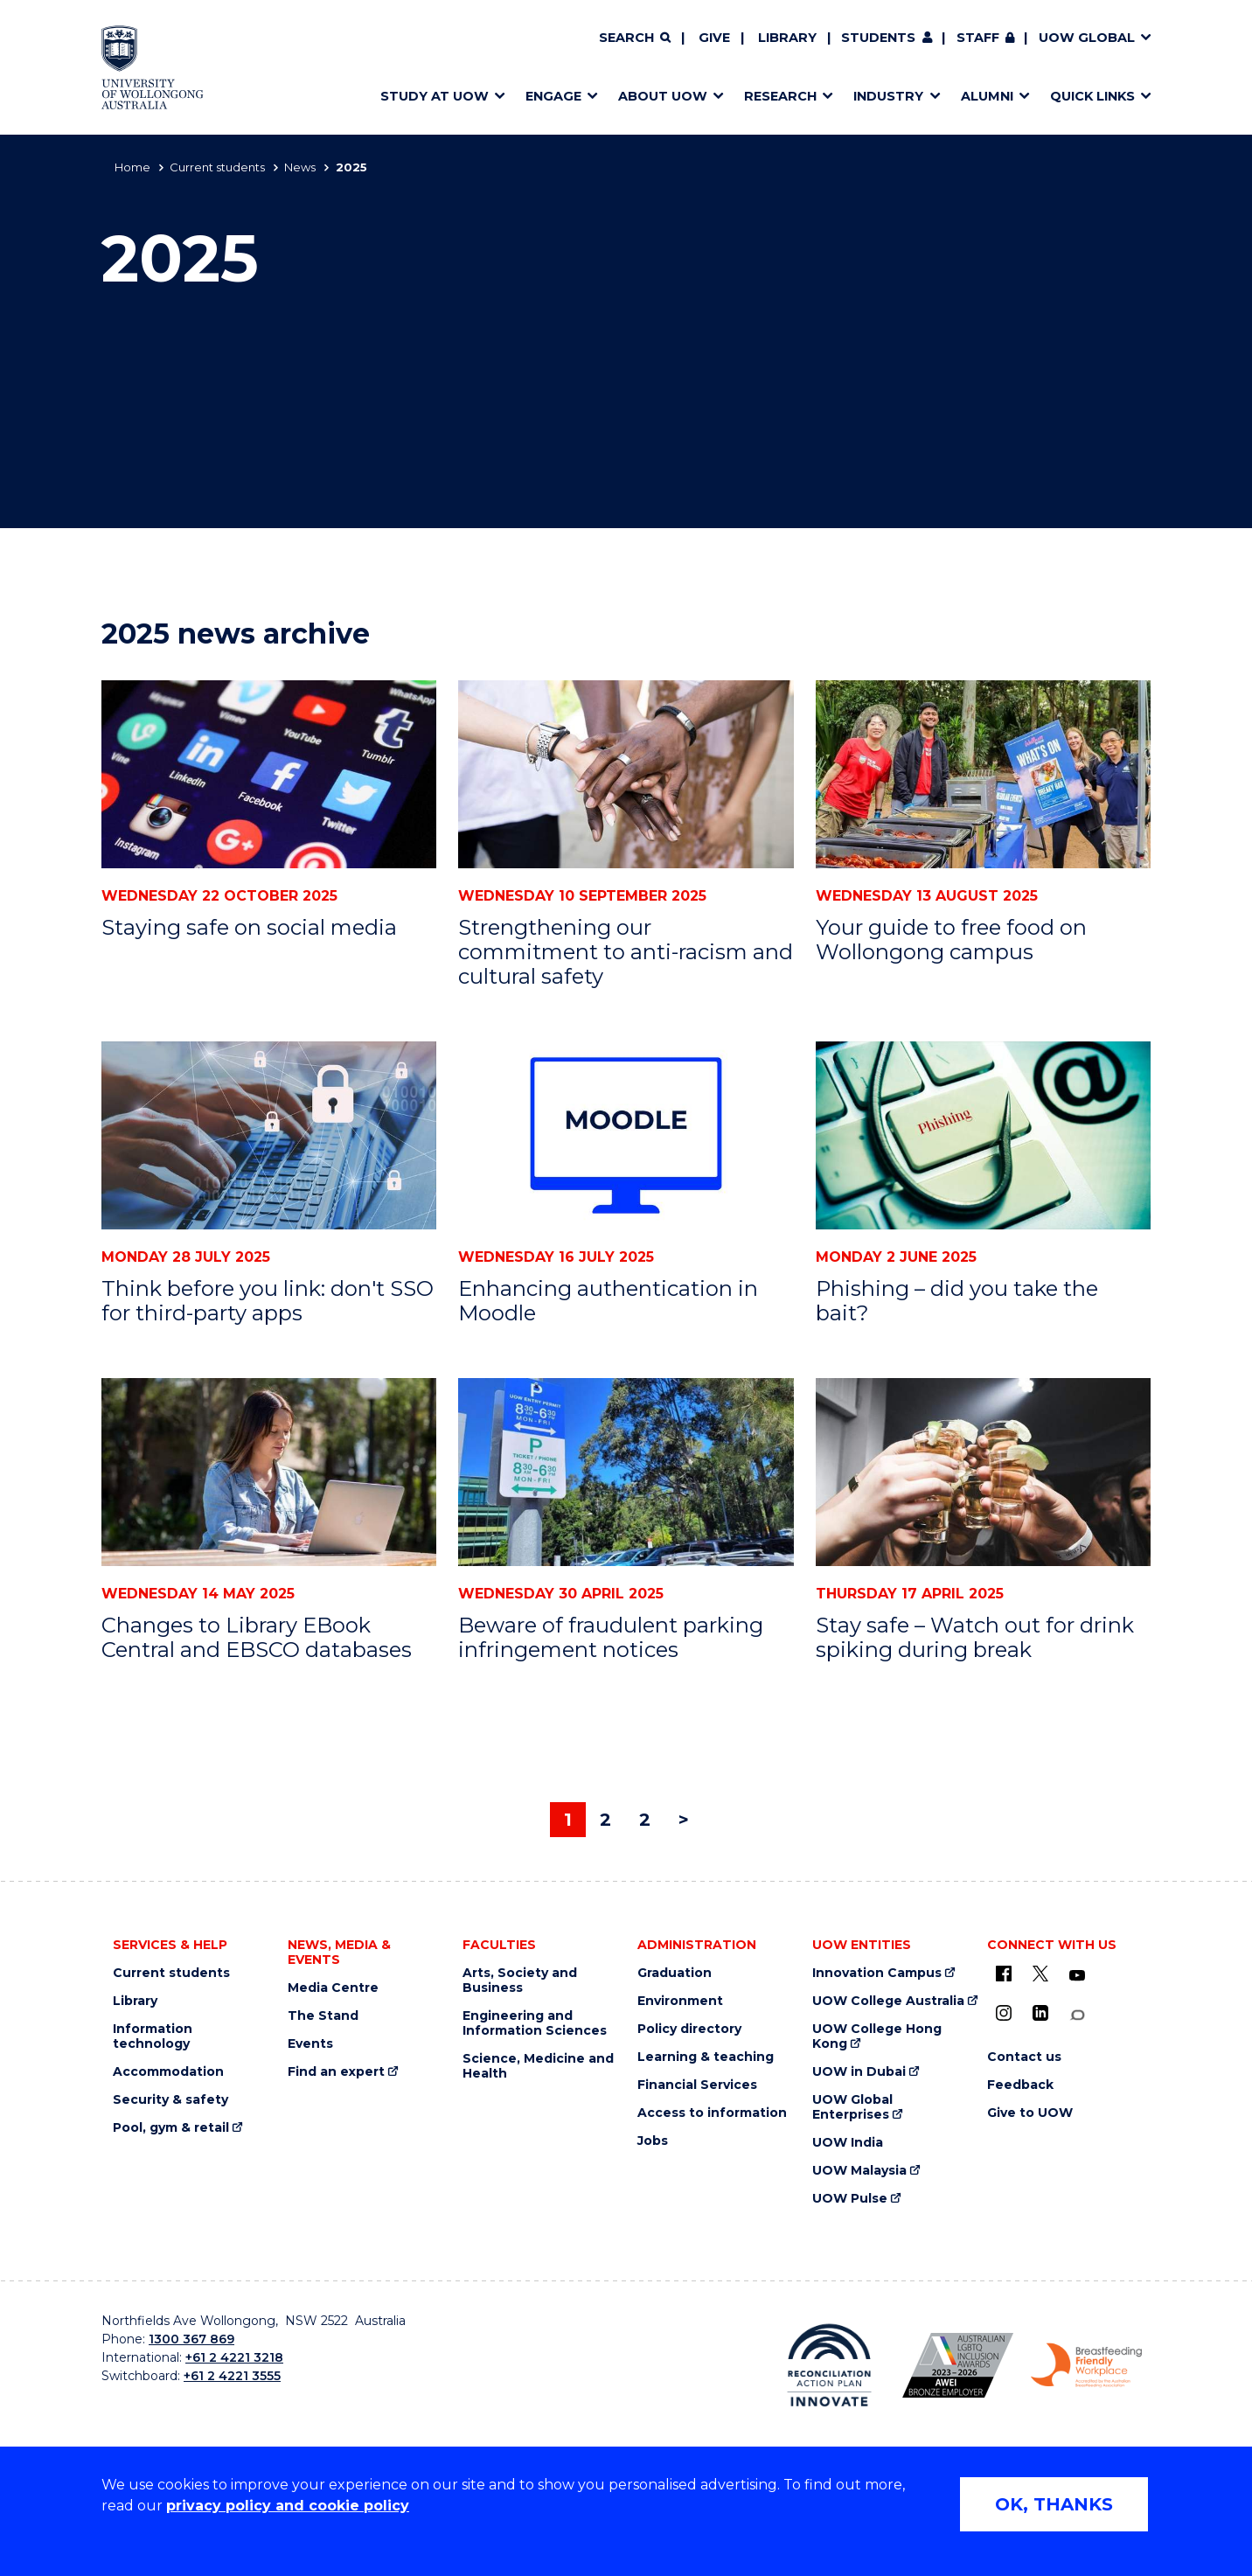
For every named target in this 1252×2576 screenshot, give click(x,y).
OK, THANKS (1054, 2504)
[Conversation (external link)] (1077, 2015)
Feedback (1020, 2085)
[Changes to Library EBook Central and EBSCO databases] (268, 1472)
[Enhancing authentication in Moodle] (625, 1135)
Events (310, 2043)
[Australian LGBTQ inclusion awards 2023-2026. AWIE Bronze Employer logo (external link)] (957, 2365)
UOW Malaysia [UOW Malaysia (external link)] (859, 2170)
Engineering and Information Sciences (535, 2023)
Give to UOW (1030, 2113)
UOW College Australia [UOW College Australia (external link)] (888, 2001)
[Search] (634, 38)
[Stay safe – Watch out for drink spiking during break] (983, 1472)
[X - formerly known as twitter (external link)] (1040, 1973)
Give (714, 37)
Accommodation (168, 2071)
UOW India (847, 2142)
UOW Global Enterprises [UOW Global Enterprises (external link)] (852, 2107)
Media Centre (333, 1988)
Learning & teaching (705, 2057)
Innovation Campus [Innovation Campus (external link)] (877, 1973)
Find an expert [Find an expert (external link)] (336, 2071)
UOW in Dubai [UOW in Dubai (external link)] (859, 2071)
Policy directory (689, 2029)
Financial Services (697, 2085)
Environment (680, 2001)
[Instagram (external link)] (1003, 2012)
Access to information (712, 2113)
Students (878, 37)
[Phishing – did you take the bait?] (983, 1135)
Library (787, 37)
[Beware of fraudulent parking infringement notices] (625, 1472)
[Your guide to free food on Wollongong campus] (983, 774)
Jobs (652, 2141)
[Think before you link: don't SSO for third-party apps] (268, 1135)
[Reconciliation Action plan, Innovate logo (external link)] (829, 2365)
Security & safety (170, 2099)
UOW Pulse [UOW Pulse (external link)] (849, 2198)
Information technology (152, 2036)
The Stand (323, 2016)
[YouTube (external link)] (1077, 1976)
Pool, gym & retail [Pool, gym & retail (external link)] (171, 2127)
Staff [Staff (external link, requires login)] (977, 37)
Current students (217, 167)
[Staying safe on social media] (268, 774)
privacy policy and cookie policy (287, 2505)
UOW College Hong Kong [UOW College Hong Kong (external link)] (877, 2036)
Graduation (674, 1973)
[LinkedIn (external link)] (1040, 2012)
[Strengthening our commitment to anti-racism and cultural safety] (625, 774)
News (300, 167)
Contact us (1024, 2057)
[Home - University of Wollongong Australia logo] (152, 67)
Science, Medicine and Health (538, 2066)
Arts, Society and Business (520, 1980)
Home (132, 167)
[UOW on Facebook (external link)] (1003, 1973)
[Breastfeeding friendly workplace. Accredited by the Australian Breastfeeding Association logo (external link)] (1086, 2365)
